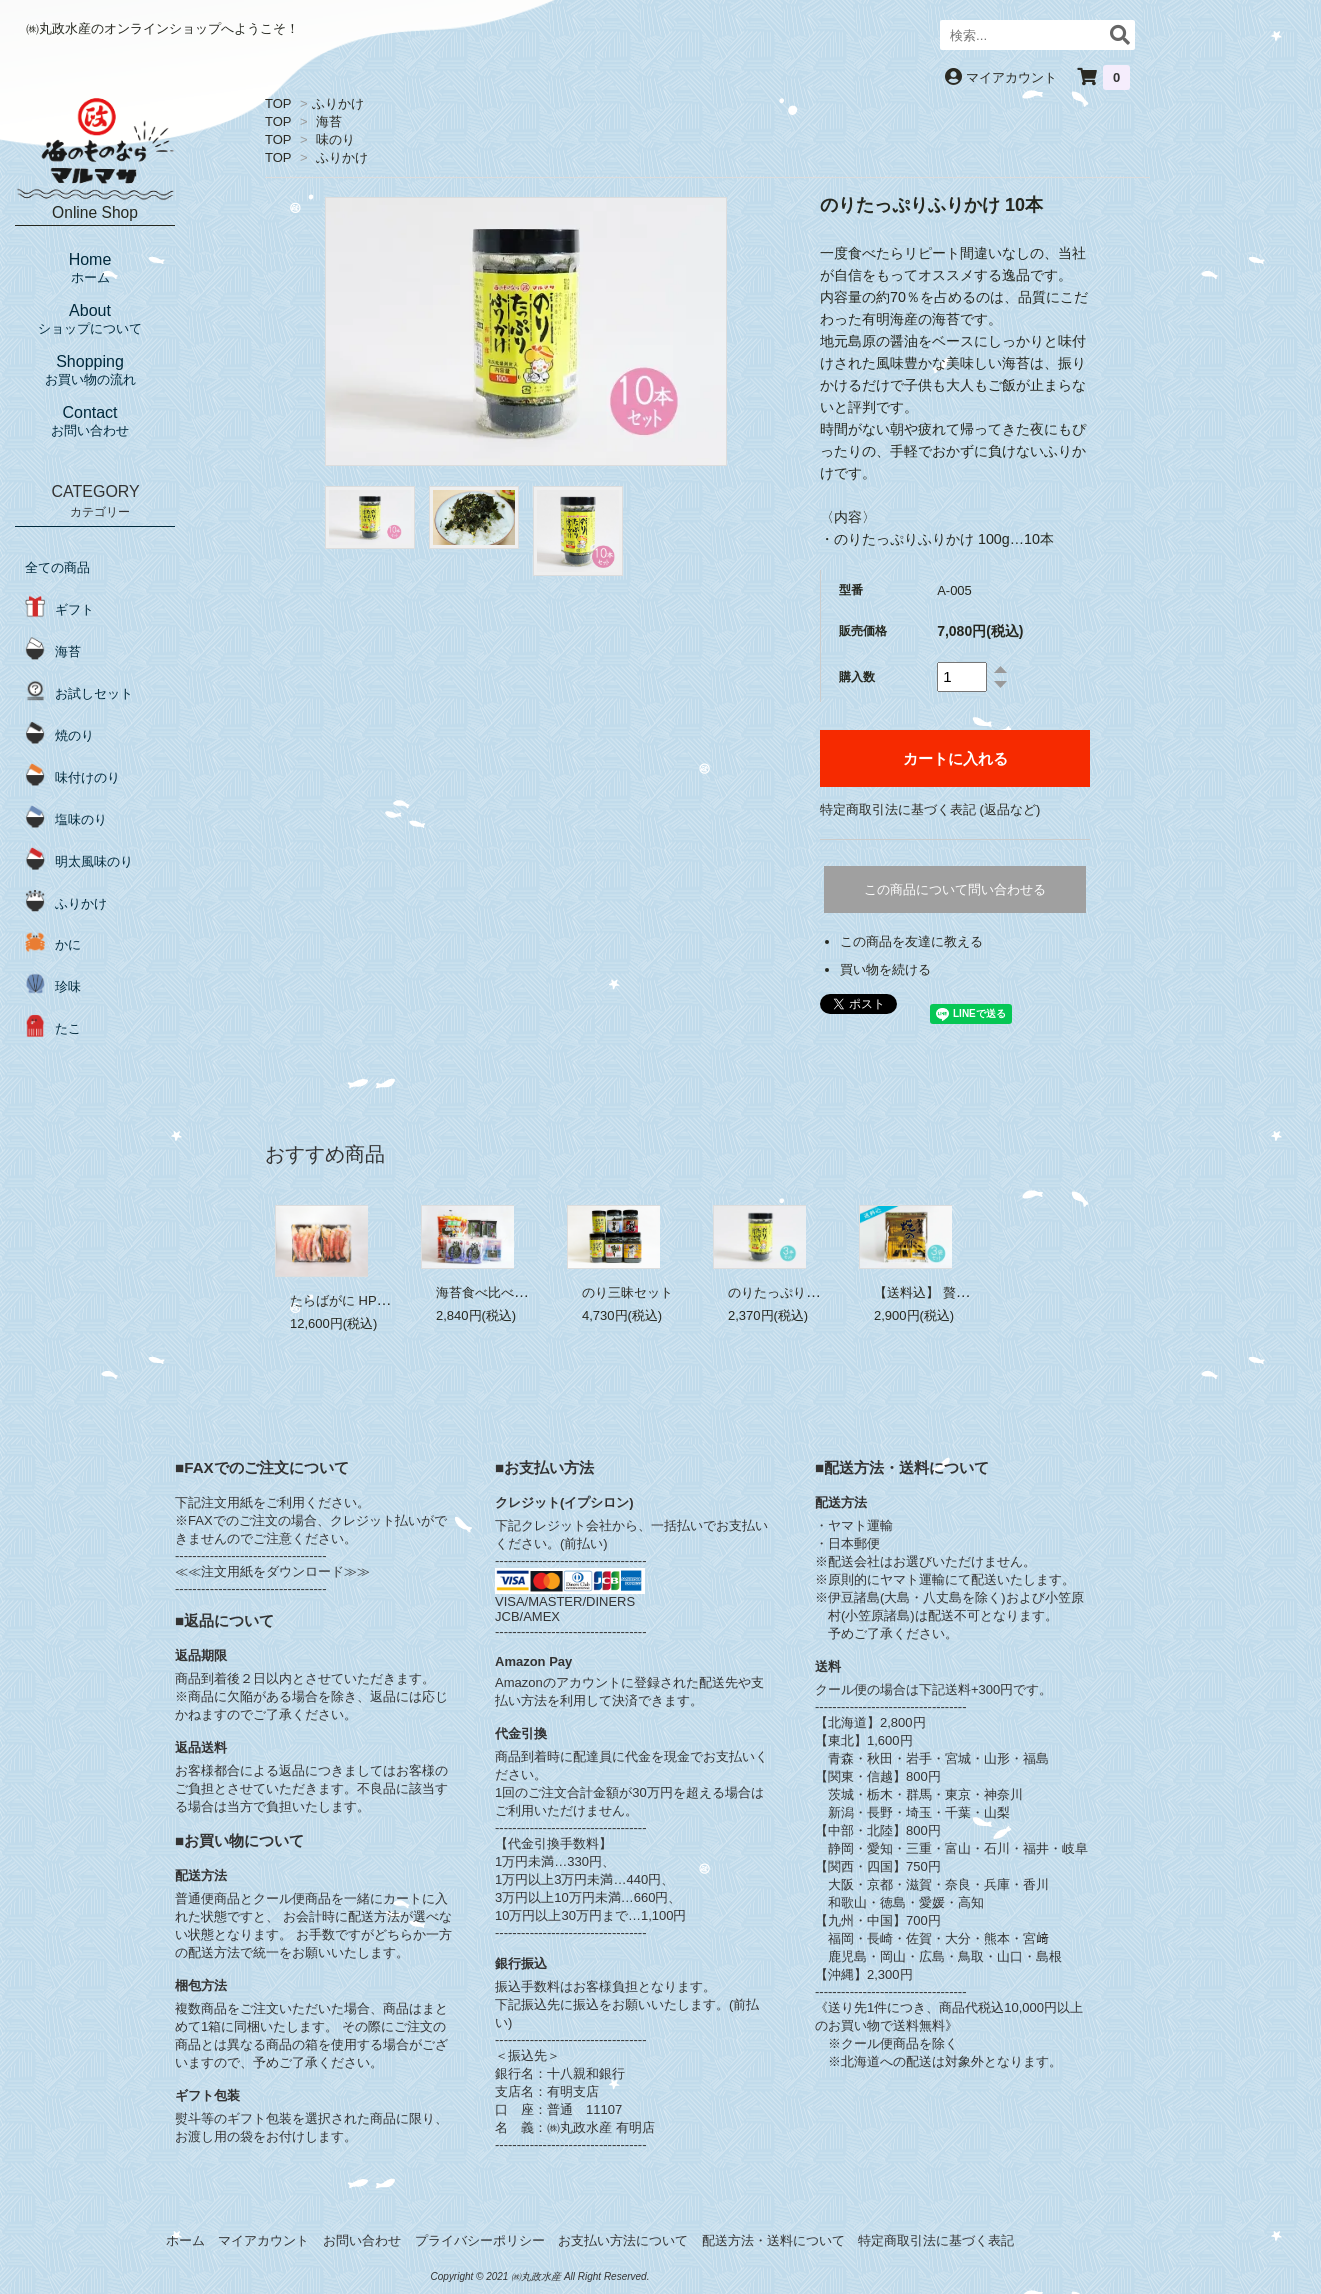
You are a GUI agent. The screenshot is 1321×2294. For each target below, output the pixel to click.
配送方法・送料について (773, 2240)
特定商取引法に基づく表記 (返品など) (930, 809)
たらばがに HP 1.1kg (351, 1300)
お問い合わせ (362, 2240)
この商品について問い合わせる (955, 889)
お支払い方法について (623, 2240)
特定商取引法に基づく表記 (936, 2240)
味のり (335, 139)
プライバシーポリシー (480, 2240)
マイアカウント (1011, 77)
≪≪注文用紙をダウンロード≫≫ (272, 1571)
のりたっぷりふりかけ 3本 (805, 1292)
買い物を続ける (885, 969)
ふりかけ (338, 103)
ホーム (185, 2240)
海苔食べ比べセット (494, 1292)
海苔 (329, 121)
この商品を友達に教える (911, 941)
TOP (278, 103)
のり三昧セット (627, 1292)
